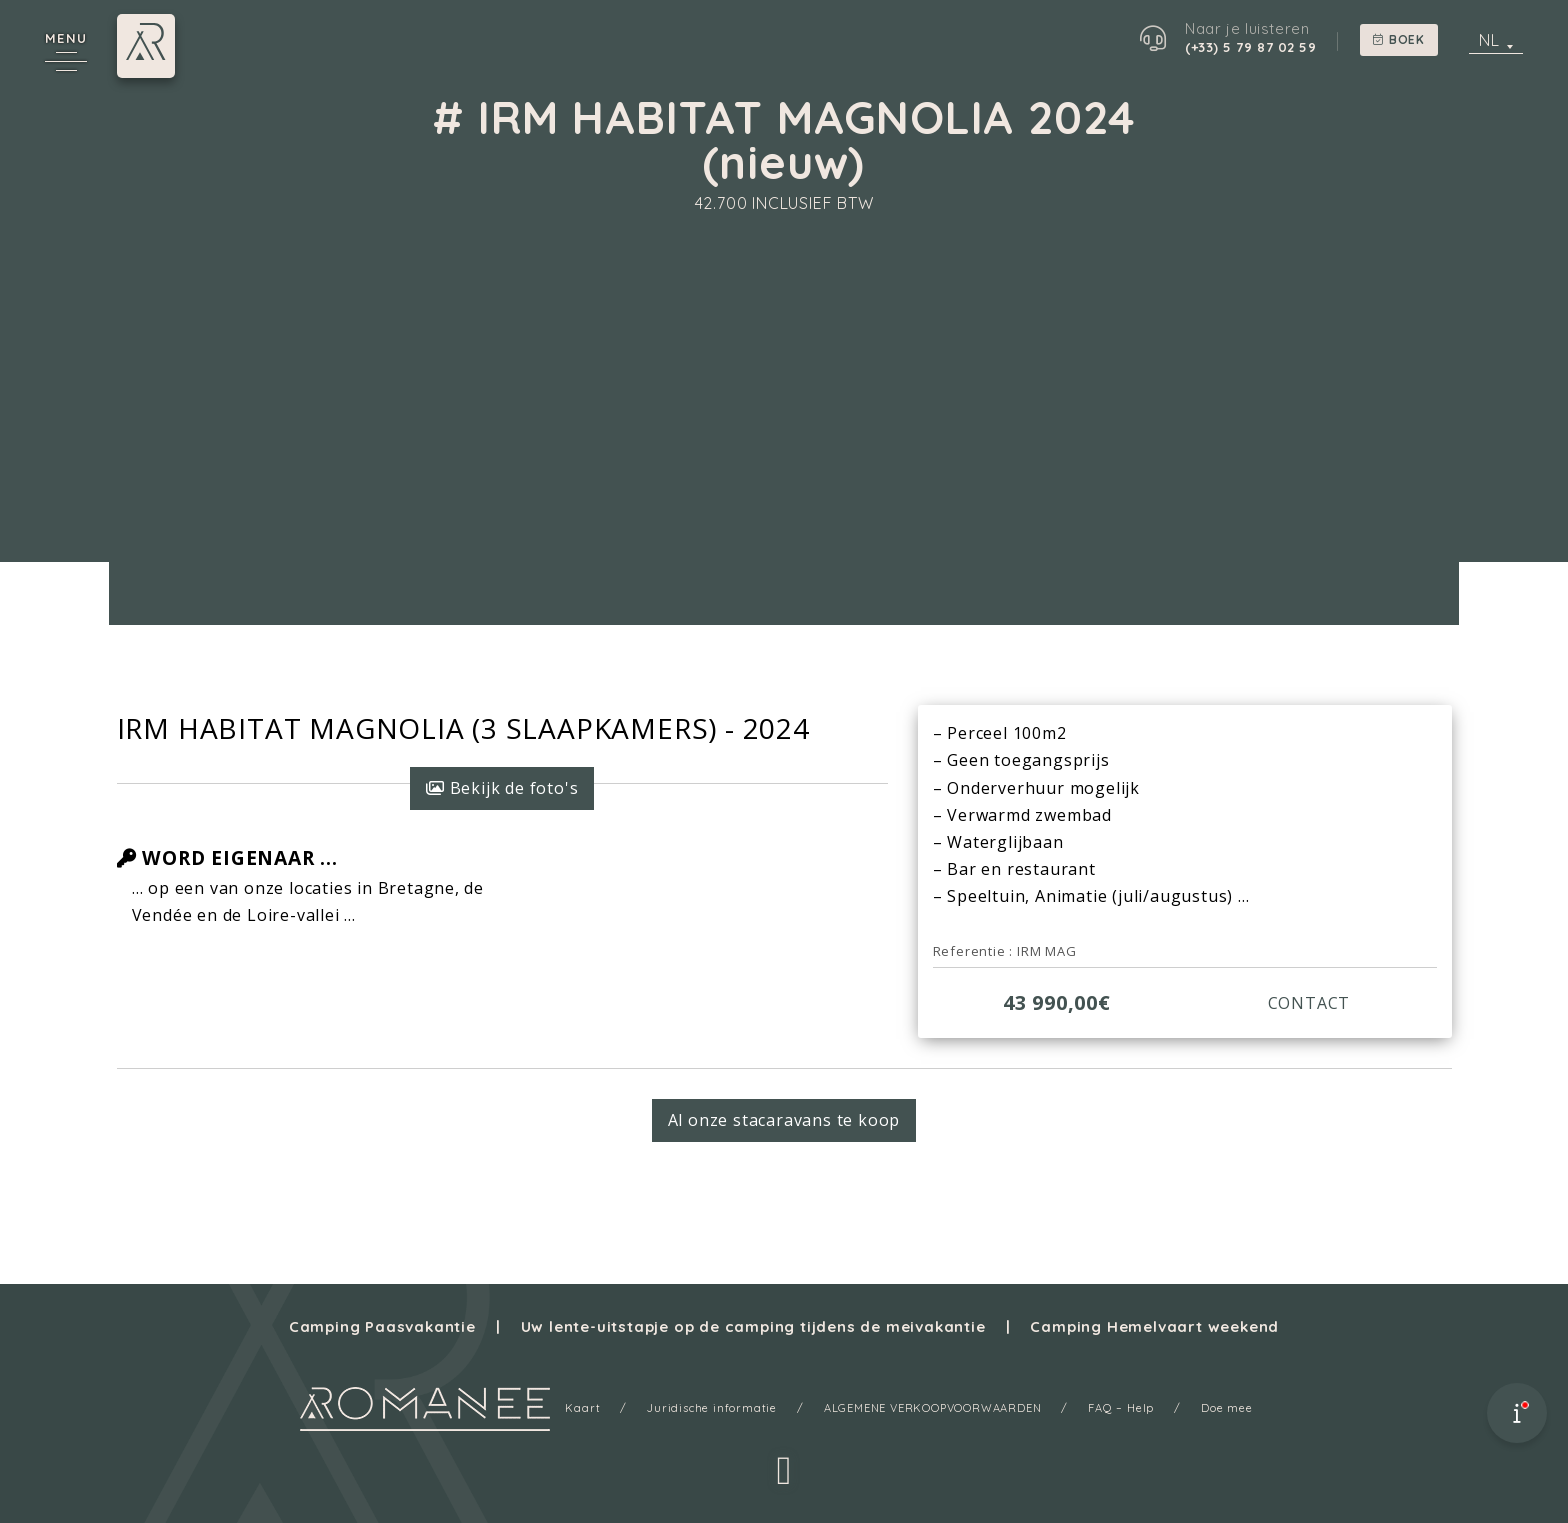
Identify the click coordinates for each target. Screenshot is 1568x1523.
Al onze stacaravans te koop (784, 1120)
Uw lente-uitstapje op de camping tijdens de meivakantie (753, 1326)
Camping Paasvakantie (382, 1326)
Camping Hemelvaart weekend (1154, 1326)
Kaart (582, 1408)
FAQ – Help (1121, 1408)
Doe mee (1227, 1408)
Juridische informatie (712, 1408)
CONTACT (1309, 1003)
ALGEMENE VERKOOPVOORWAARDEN (933, 1408)
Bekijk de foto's (502, 788)
